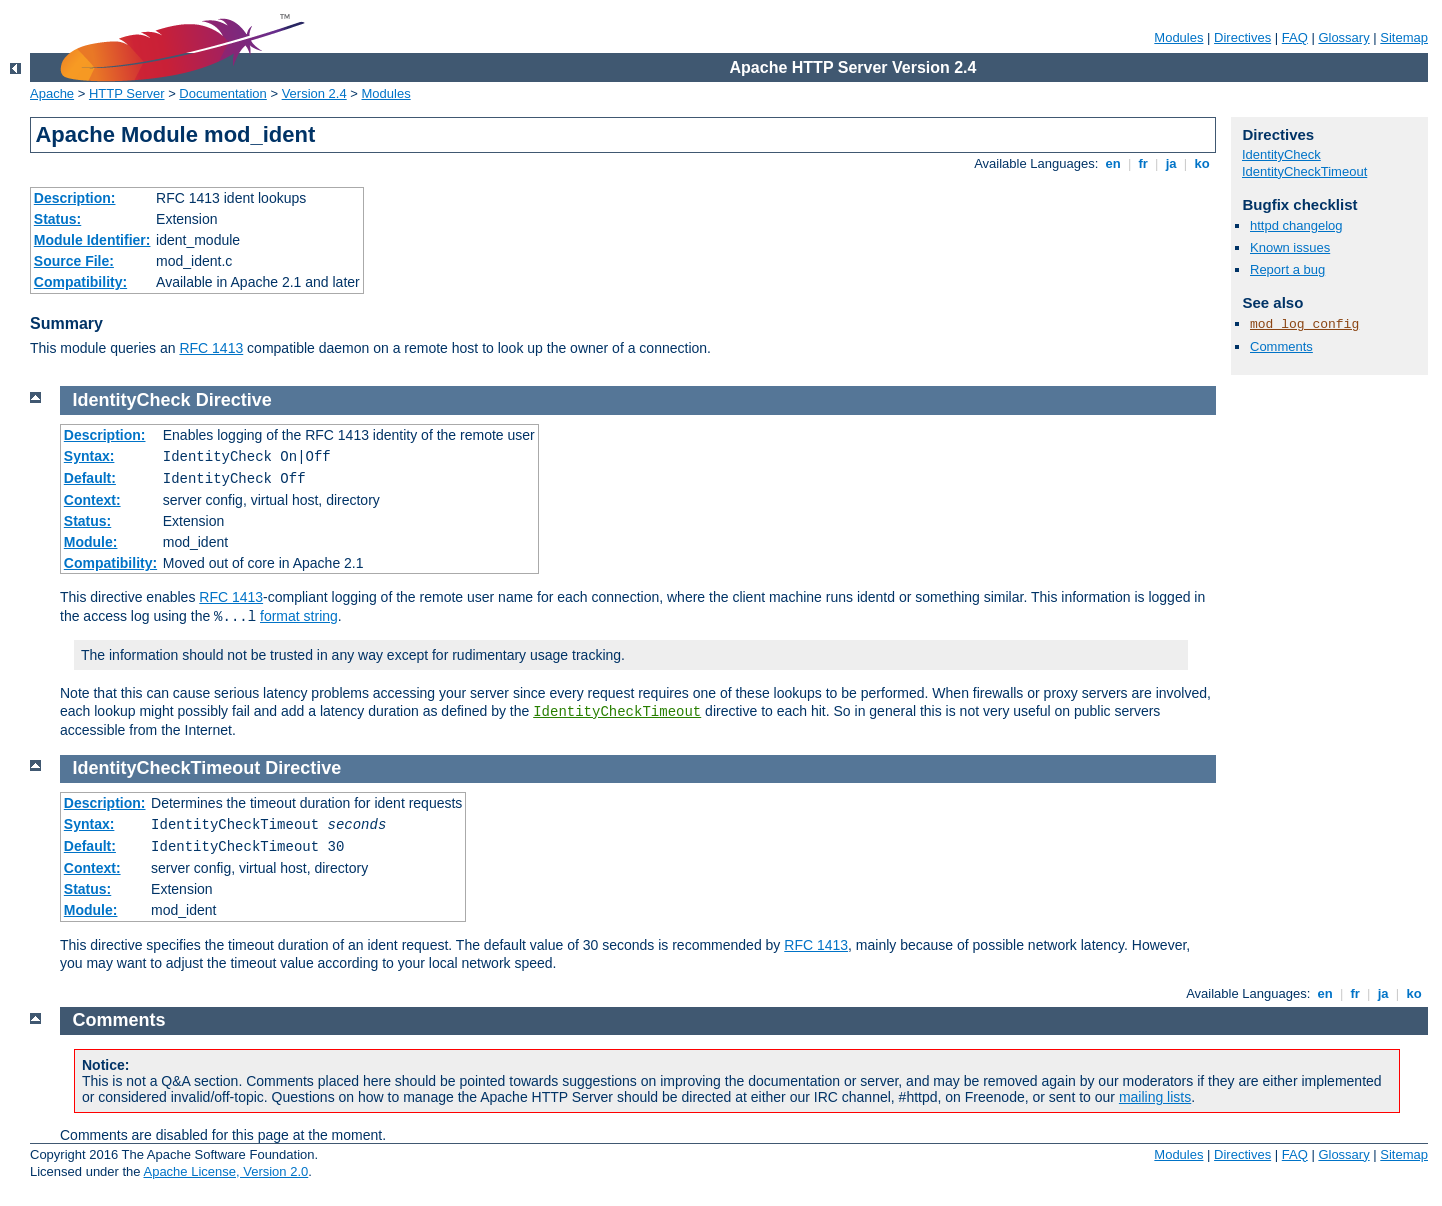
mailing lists (1155, 1097)
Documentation (222, 93)
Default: (90, 478)
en (1113, 163)
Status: (57, 219)
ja (1171, 163)
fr (1143, 163)
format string (299, 616)
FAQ (1295, 37)
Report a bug (1287, 269)
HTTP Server (127, 93)
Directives (1242, 37)
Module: (91, 542)
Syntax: (89, 456)
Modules (1178, 37)
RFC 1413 (211, 348)
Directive (234, 400)
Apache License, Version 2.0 (225, 1171)
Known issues (1290, 247)
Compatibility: (80, 282)
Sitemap (1404, 37)
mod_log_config (1304, 324)
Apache (52, 93)
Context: (92, 500)
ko (1202, 163)
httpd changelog (1296, 225)
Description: (75, 198)
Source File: (74, 261)
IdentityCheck (1281, 154)
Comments (1281, 346)
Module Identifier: (92, 240)
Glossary (1343, 37)
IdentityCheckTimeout (1304, 171)
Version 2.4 (314, 93)
